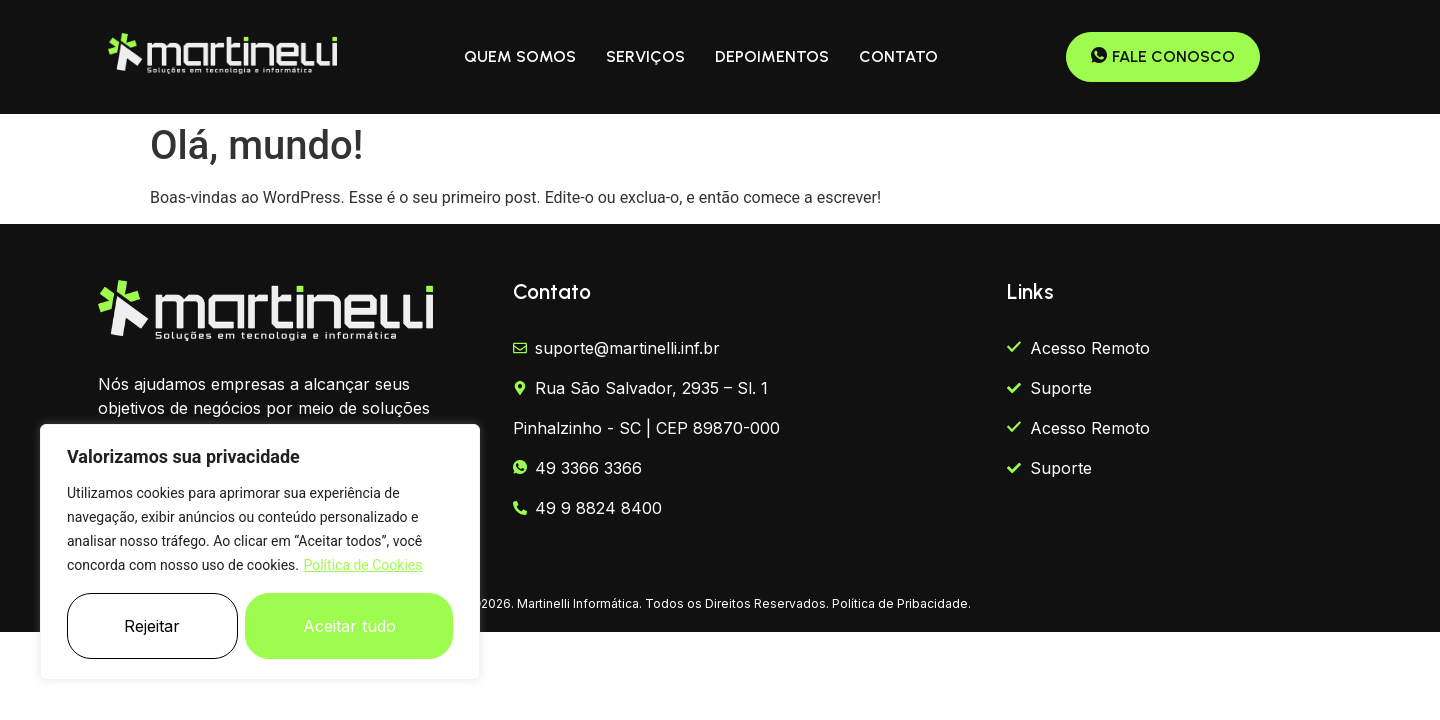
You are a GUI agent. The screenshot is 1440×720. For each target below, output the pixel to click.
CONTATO (898, 56)
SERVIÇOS (645, 56)
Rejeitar (152, 626)
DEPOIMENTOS (772, 56)
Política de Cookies (362, 565)
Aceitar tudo (349, 626)
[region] (260, 552)
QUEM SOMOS (520, 56)
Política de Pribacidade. (901, 603)
